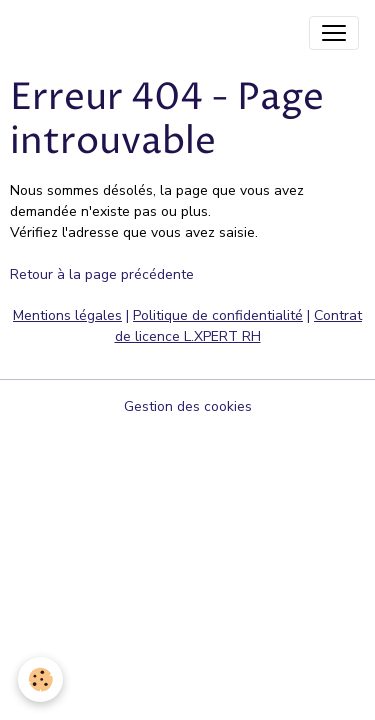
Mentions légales (67, 315)
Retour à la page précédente (102, 274)
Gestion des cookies (188, 406)
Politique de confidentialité (218, 315)
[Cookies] (40, 679)
